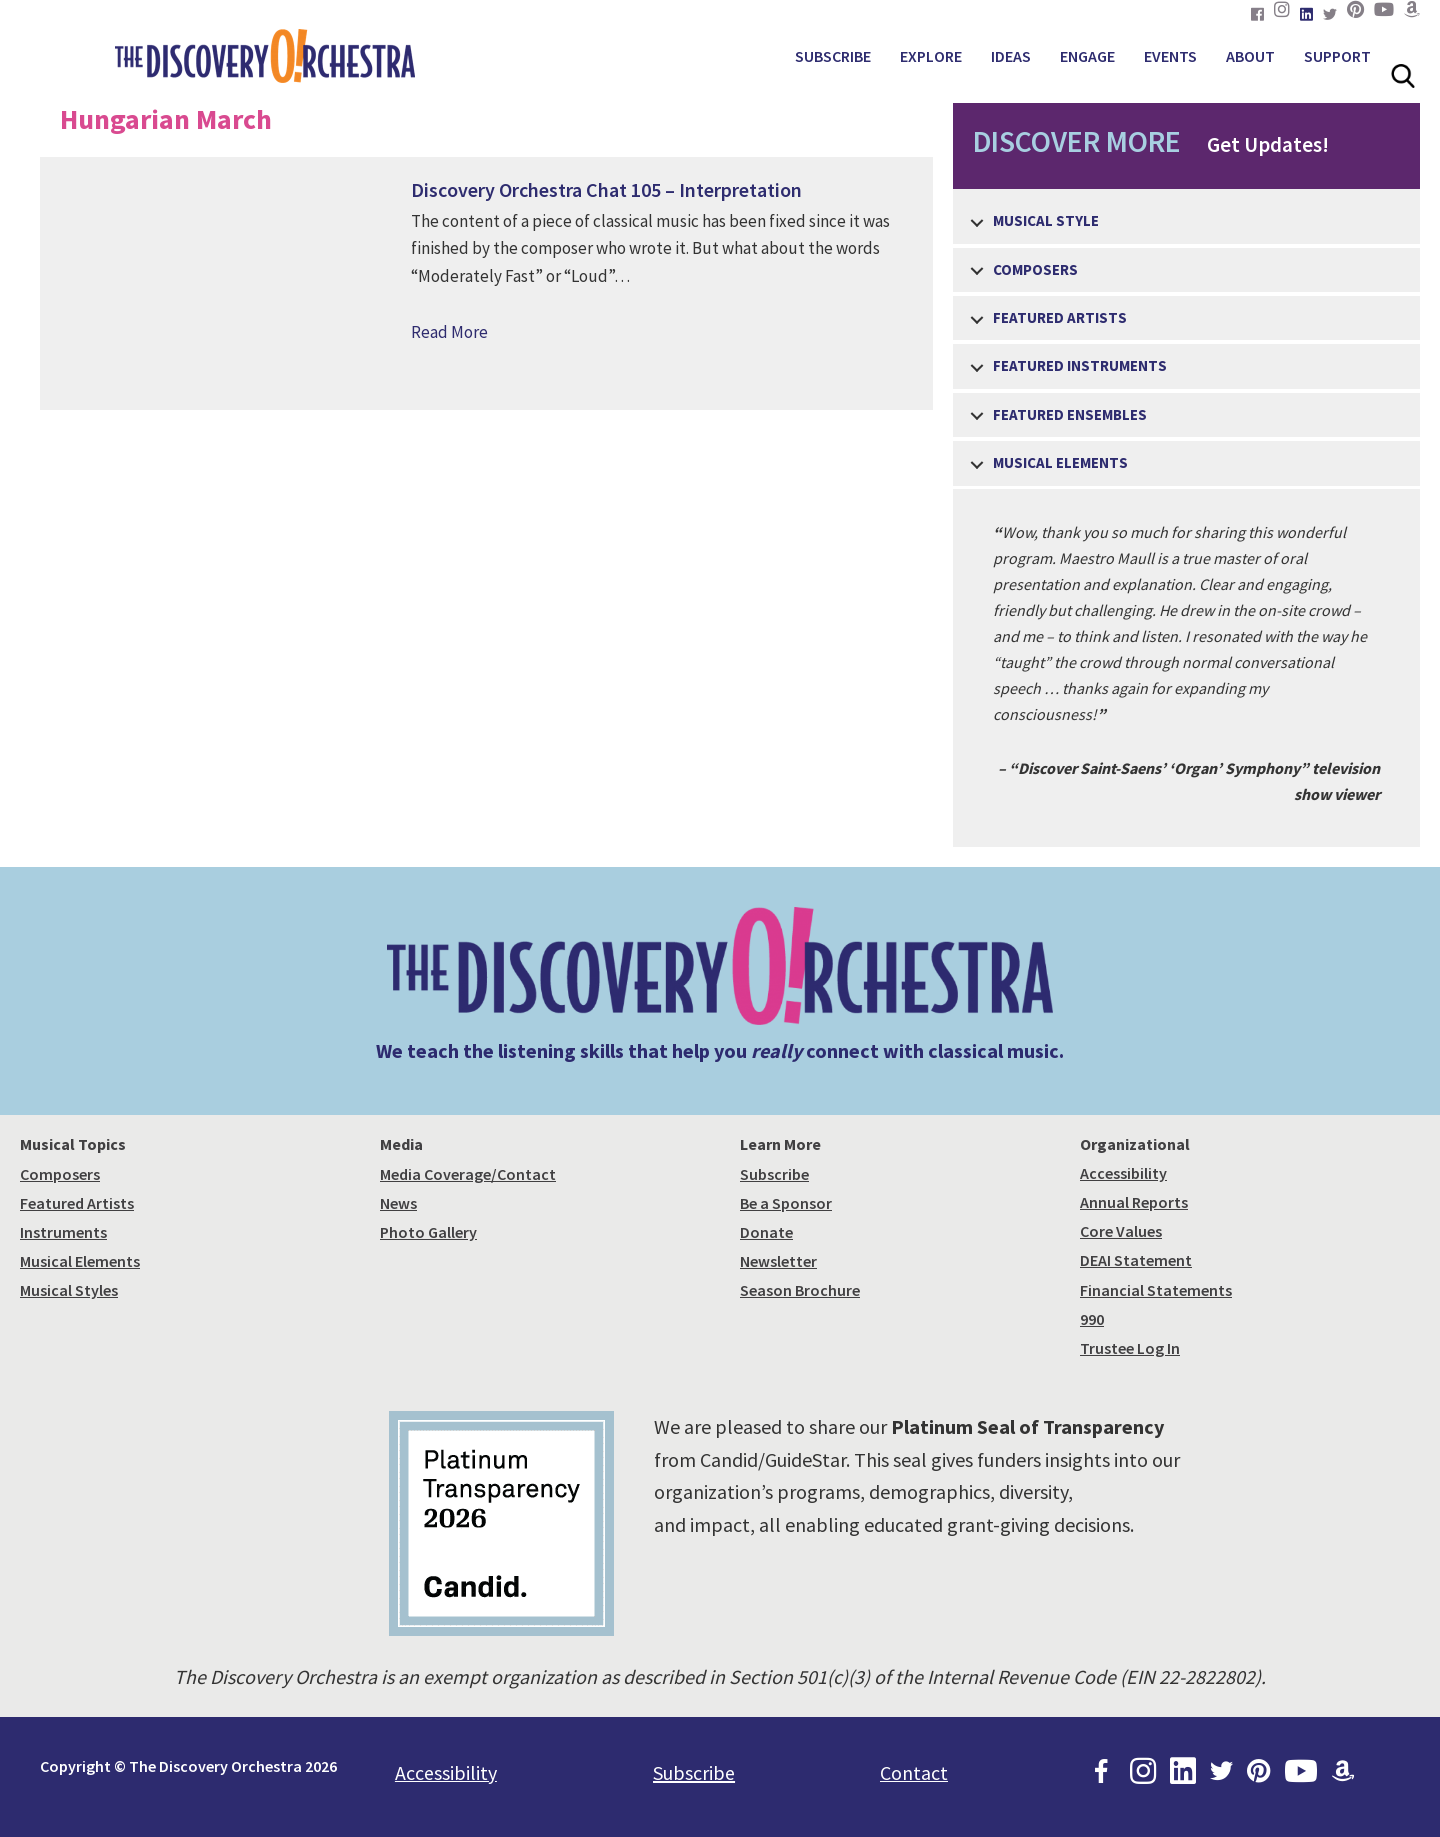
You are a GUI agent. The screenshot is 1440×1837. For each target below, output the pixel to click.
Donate (766, 1232)
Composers (60, 1174)
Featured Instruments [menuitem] (1080, 365)
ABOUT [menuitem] (1250, 56)
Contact (914, 1772)
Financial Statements (1156, 1290)
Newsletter (778, 1261)
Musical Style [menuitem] (1046, 220)
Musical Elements (80, 1261)
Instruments (63, 1232)
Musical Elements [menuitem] (1060, 462)
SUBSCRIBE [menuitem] (833, 56)
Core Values (1121, 1231)
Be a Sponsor (786, 1203)
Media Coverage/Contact (468, 1174)
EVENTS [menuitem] (1170, 56)
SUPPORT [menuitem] (1337, 56)
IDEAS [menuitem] (1011, 56)
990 (1092, 1319)
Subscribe (774, 1174)
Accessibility (1123, 1173)
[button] (977, 222)
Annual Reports (1134, 1202)
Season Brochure (800, 1290)
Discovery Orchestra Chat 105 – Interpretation (606, 189)
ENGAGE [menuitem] (1087, 56)
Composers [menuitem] (1035, 269)
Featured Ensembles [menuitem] (1070, 414)
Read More (449, 332)
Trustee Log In (1130, 1348)
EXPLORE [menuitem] (931, 56)
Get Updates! (1141, 141)
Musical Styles (69, 1290)
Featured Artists (77, 1203)
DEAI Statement (1136, 1260)
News (398, 1203)
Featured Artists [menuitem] (1060, 317)
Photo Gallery (428, 1232)
